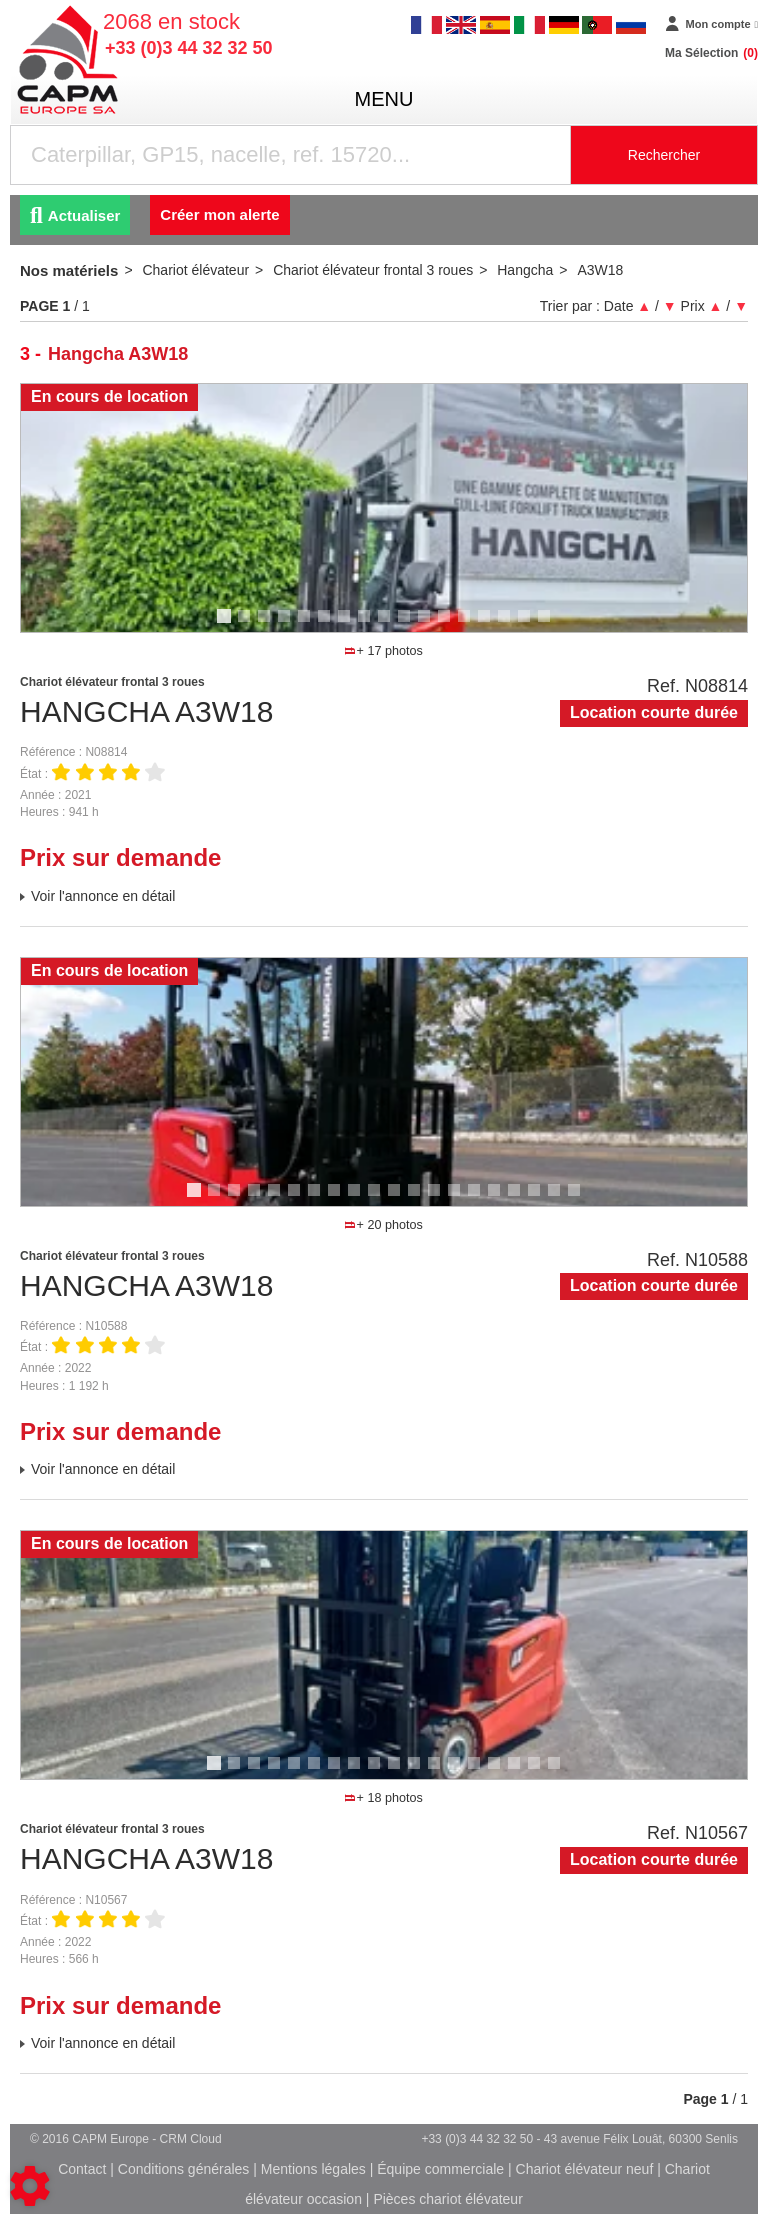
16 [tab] (531, 625)
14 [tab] (491, 625)
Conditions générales (184, 2169)
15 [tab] (511, 625)
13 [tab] (471, 625)
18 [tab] (541, 1199)
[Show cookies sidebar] (30, 2186)
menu (384, 99)
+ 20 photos (383, 1225)
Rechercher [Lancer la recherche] (664, 155)
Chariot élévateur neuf (585, 2169)
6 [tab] (327, 625)
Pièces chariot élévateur (447, 2199)
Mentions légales (313, 2169)
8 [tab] (367, 625)
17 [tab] (551, 625)
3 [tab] (267, 625)
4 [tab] (287, 625)
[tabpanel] (384, 508)
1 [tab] (227, 625)
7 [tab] (347, 625)
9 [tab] (387, 625)
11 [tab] (431, 625)
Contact (82, 2169)
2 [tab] (247, 625)
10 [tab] (411, 625)
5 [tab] (307, 625)
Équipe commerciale (440, 2169)
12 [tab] (451, 625)
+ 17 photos (383, 651)
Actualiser (75, 215)
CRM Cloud (191, 2139)
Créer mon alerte (219, 214)
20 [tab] (581, 1199)
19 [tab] (561, 1199)
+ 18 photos (383, 1798)
